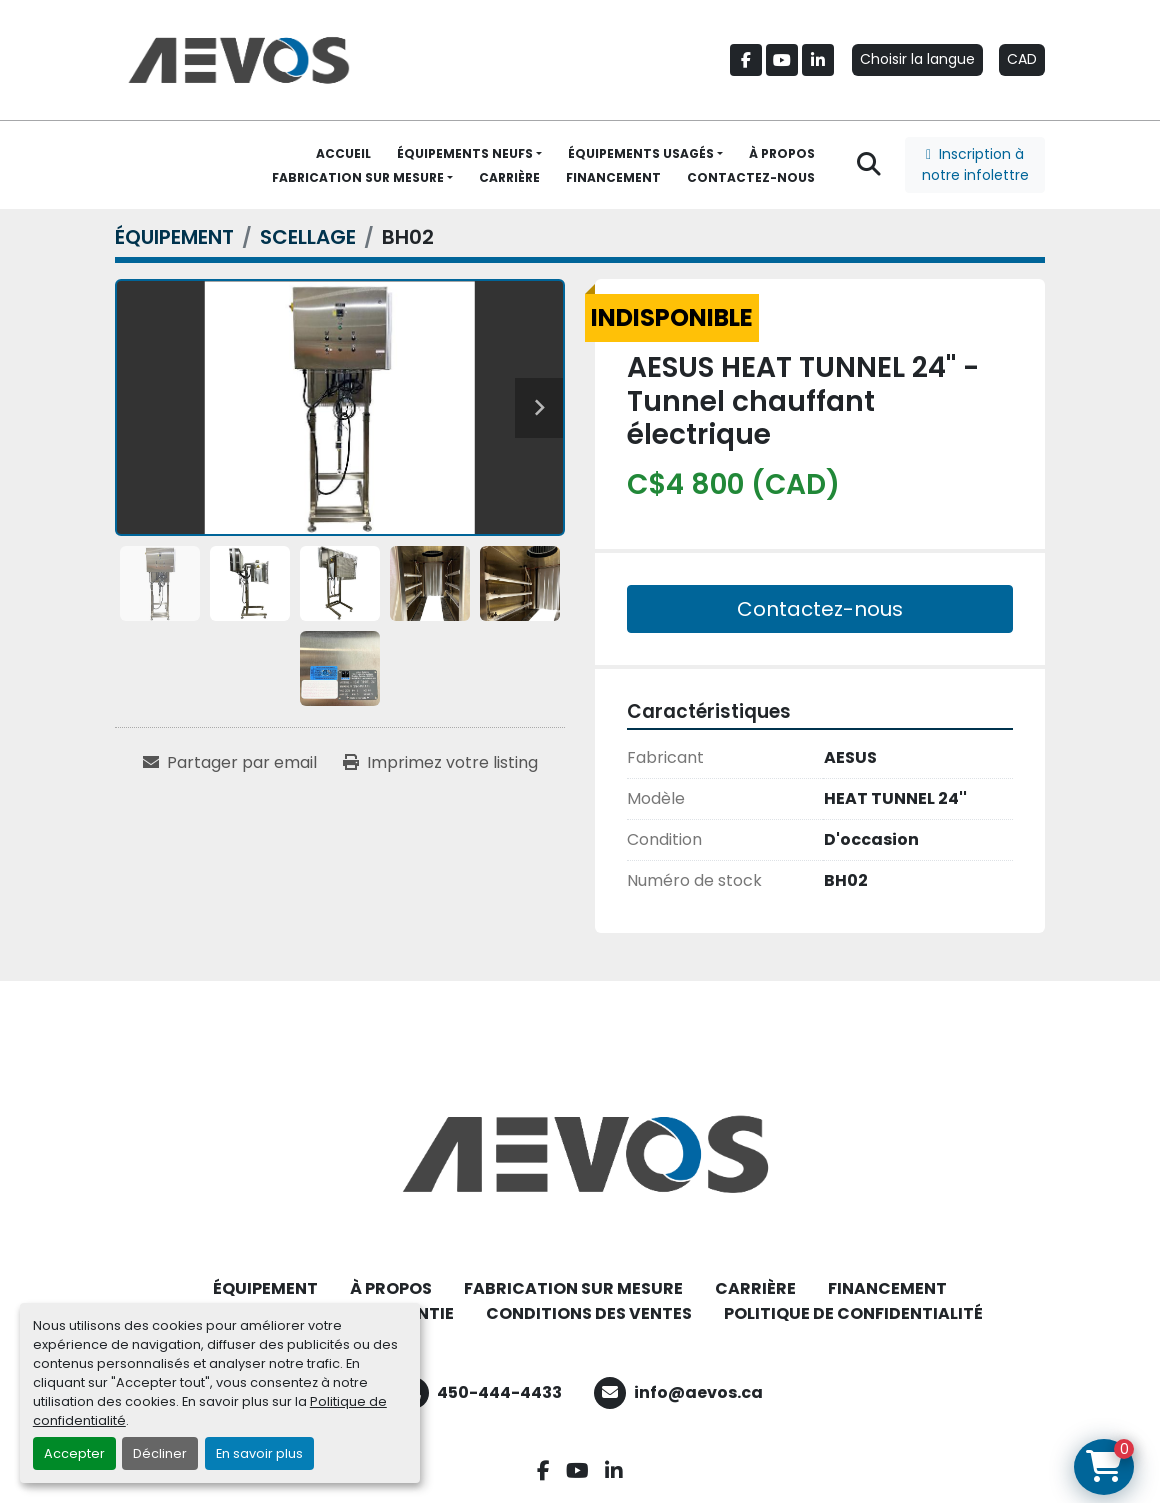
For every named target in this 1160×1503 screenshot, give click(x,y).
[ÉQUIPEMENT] (174, 237)
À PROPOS (782, 153)
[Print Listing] (440, 763)
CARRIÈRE (509, 177)
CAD (1022, 59)
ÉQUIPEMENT (265, 1288)
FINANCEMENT (613, 177)
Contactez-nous (820, 609)
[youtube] (782, 60)
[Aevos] (580, 1154)
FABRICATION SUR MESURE (358, 177)
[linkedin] (818, 60)
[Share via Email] (230, 763)
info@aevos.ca (698, 1392)
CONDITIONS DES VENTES (589, 1313)
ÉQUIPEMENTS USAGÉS (641, 153)
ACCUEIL (343, 153)
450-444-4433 (499, 1392)
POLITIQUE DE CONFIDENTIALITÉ (853, 1313)
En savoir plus (259, 1453)
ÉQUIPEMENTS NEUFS (465, 153)
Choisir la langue (917, 59)
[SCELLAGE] (308, 237)
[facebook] (746, 60)
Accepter (74, 1453)
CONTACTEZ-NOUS (751, 177)
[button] (469, 154)
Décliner (160, 1453)
